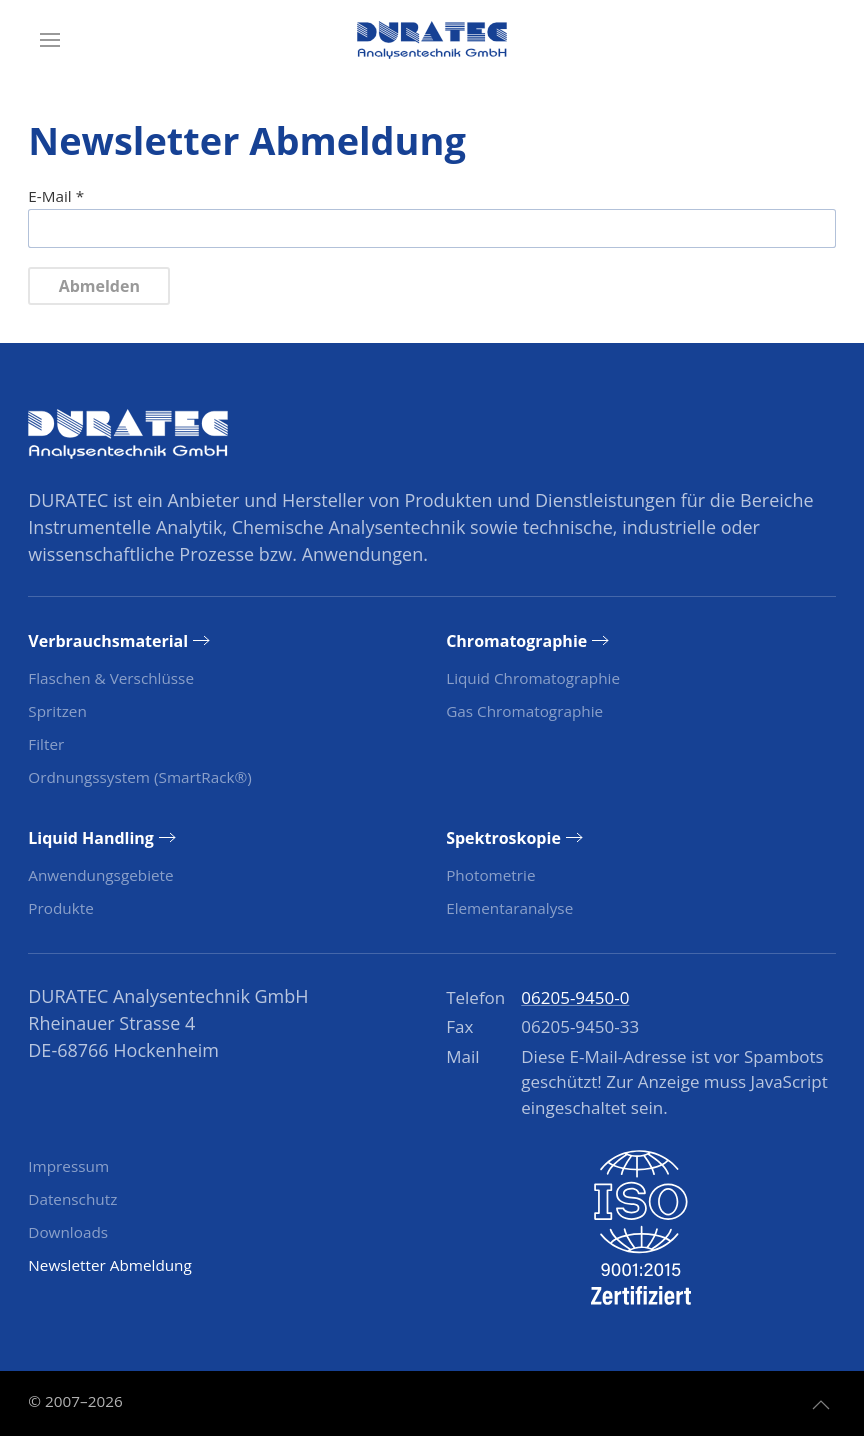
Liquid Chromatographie (533, 678)
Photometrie (490, 875)
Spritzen (57, 711)
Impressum (68, 1166)
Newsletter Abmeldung (110, 1265)
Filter (46, 744)
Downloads (68, 1232)
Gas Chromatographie (524, 711)
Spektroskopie (503, 838)
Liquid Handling (91, 838)
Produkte (60, 908)
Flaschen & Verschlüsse (111, 678)
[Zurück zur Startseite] (432, 40)
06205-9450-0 (575, 997)
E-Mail (56, 196)
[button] (50, 40)
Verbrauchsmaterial (108, 641)
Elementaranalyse (509, 908)
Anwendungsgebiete (100, 875)
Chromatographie (516, 641)
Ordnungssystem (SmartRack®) (139, 777)
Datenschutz (72, 1199)
